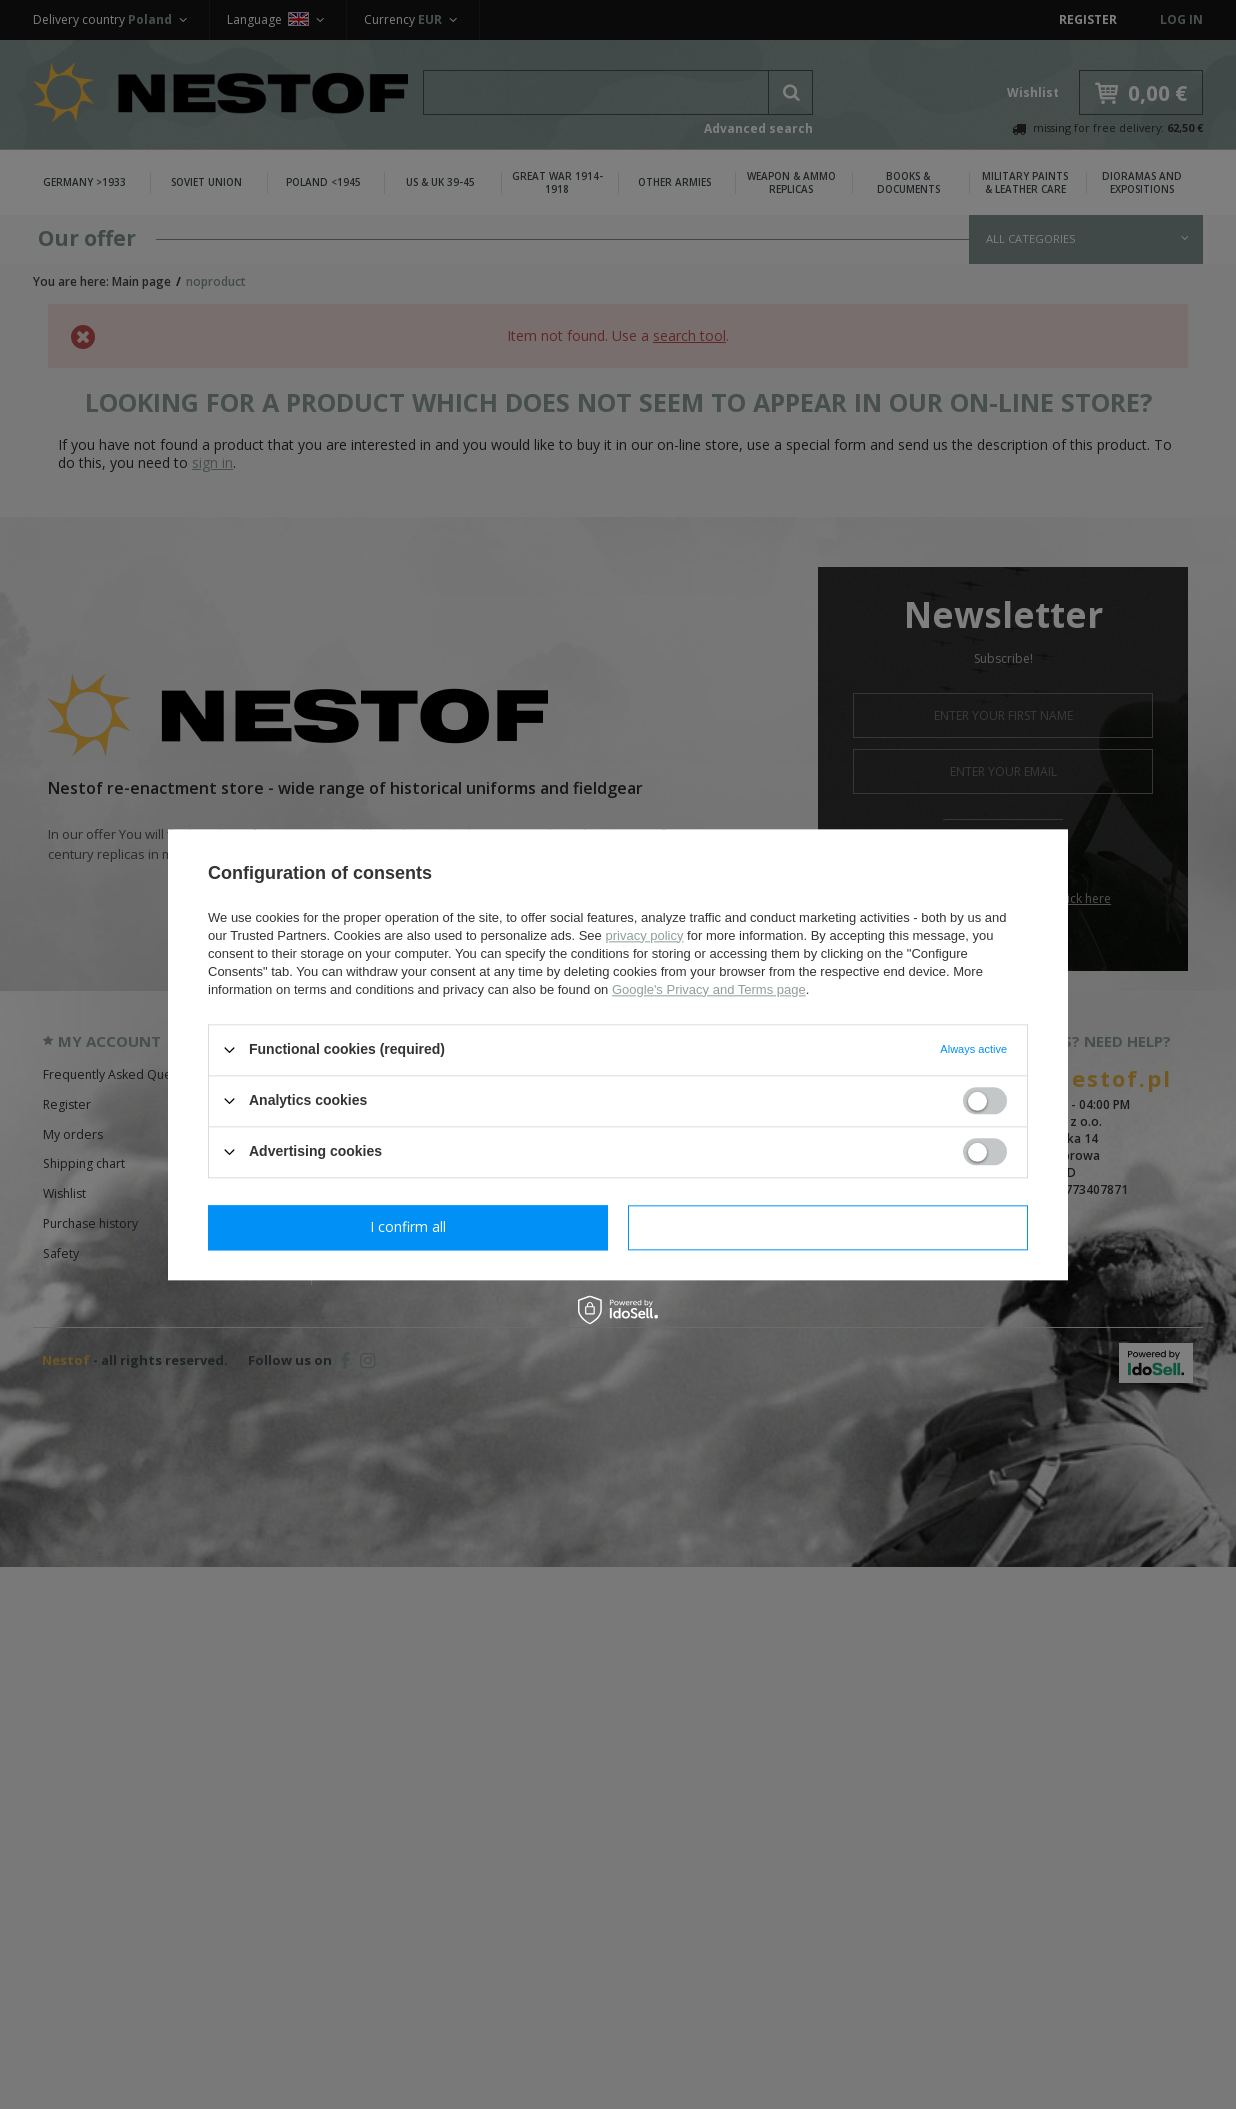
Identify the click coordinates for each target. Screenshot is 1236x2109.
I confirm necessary (408, 1226)
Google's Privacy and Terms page (709, 989)
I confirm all (828, 1226)
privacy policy (644, 935)
